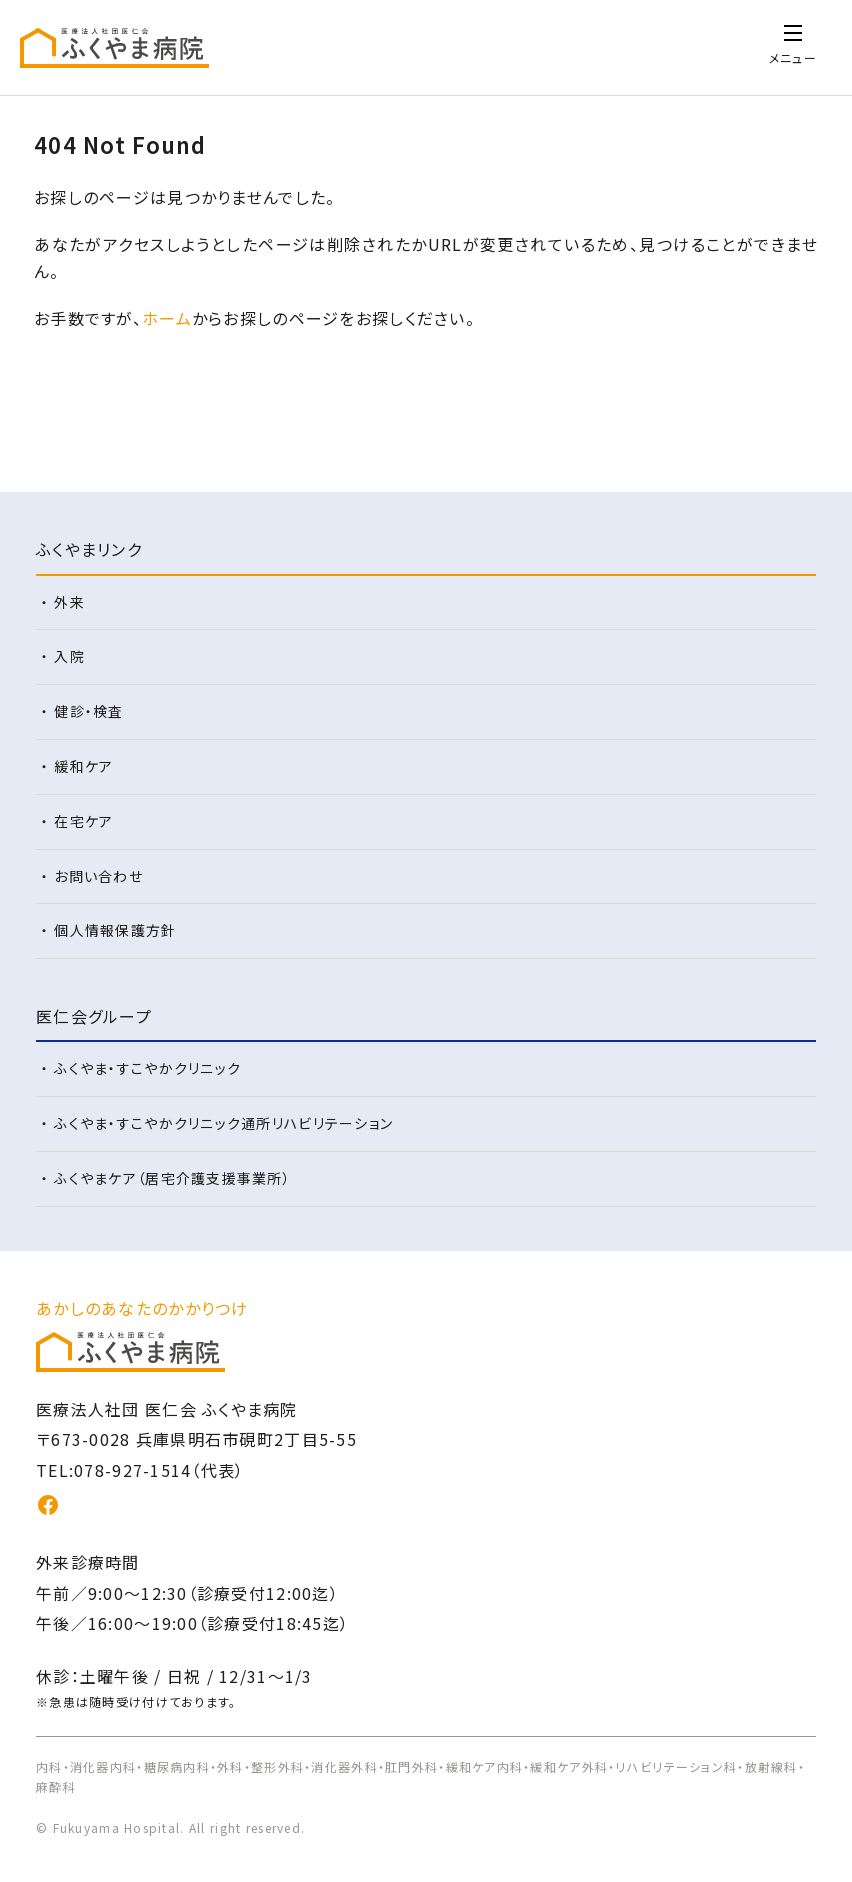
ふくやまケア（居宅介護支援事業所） (172, 1178)
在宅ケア (83, 821)
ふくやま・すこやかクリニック (147, 1068)
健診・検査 (88, 711)
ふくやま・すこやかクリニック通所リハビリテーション (223, 1123)
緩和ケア (83, 766)
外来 (69, 602)
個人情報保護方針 (115, 930)
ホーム (167, 318)
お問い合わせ (98, 876)
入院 (69, 656)
